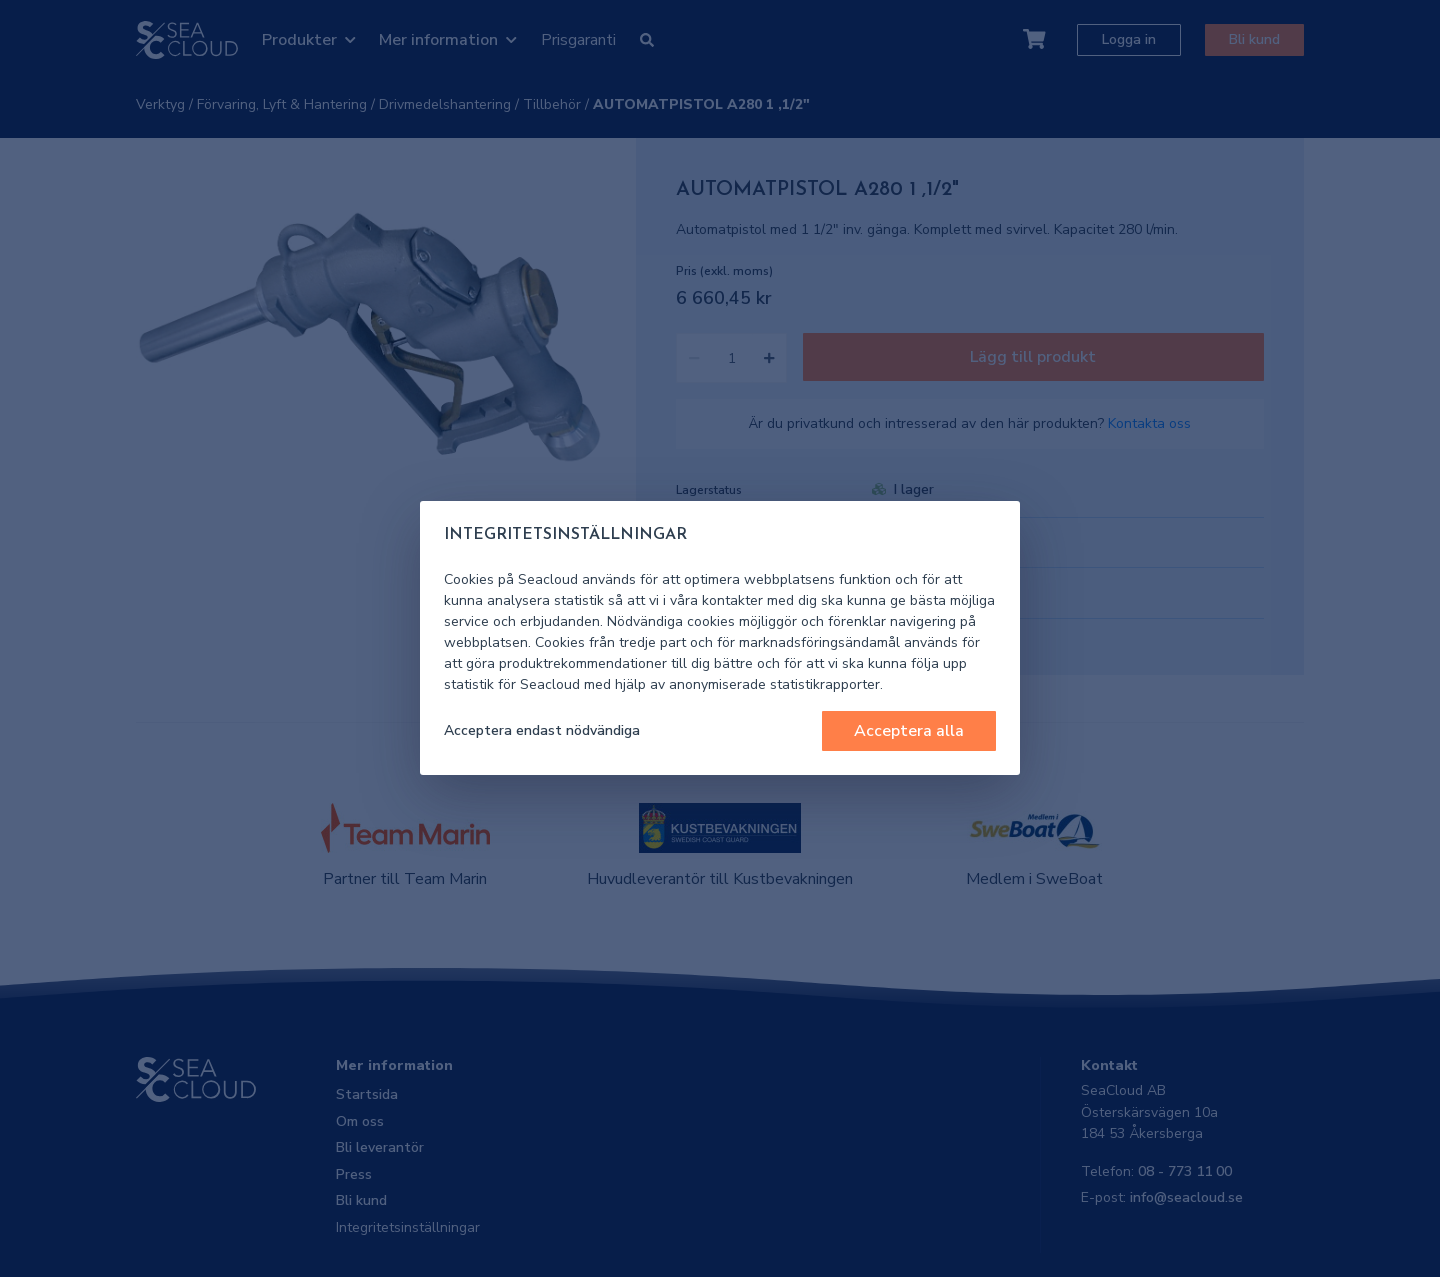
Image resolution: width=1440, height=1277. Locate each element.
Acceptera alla (909, 731)
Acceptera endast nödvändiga (542, 730)
